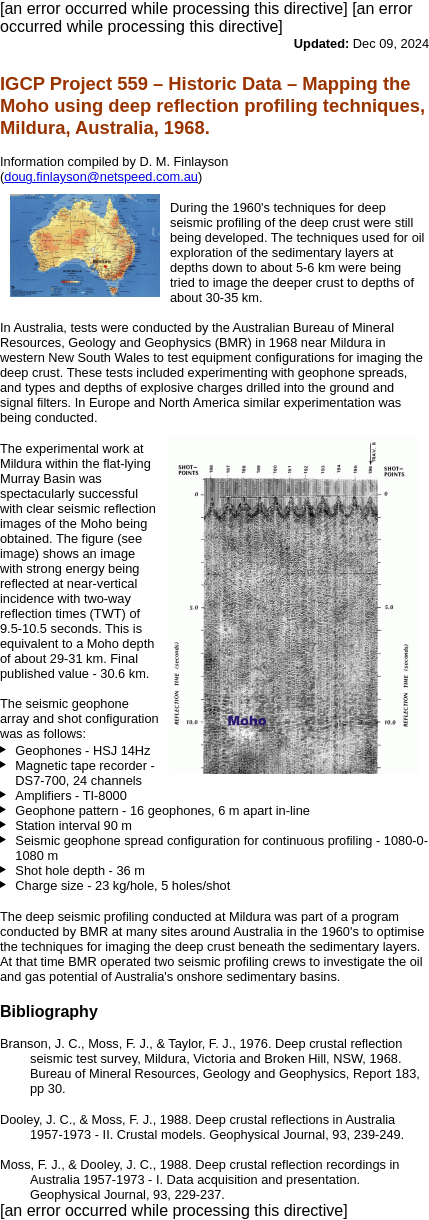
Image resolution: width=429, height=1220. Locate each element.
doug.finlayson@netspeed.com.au (101, 176)
